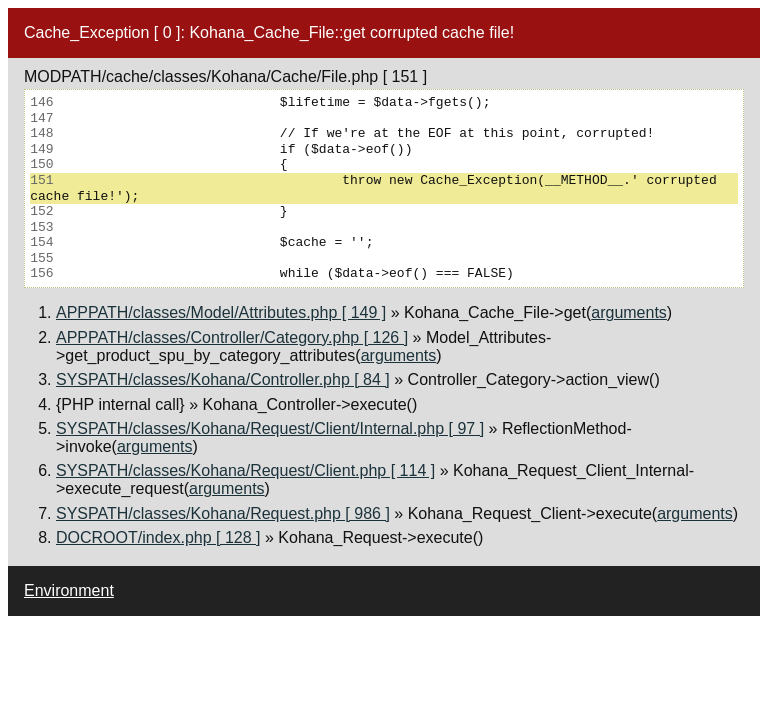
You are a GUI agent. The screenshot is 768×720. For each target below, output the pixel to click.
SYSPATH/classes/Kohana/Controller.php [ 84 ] (223, 379)
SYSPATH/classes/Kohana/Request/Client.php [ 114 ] (245, 470)
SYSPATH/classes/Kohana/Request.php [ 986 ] (223, 513)
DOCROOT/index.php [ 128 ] (158, 537)
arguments (629, 312)
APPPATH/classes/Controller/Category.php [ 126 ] (232, 337)
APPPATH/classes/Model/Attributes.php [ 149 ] (221, 312)
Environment (69, 590)
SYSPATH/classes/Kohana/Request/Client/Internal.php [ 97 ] (270, 428)
